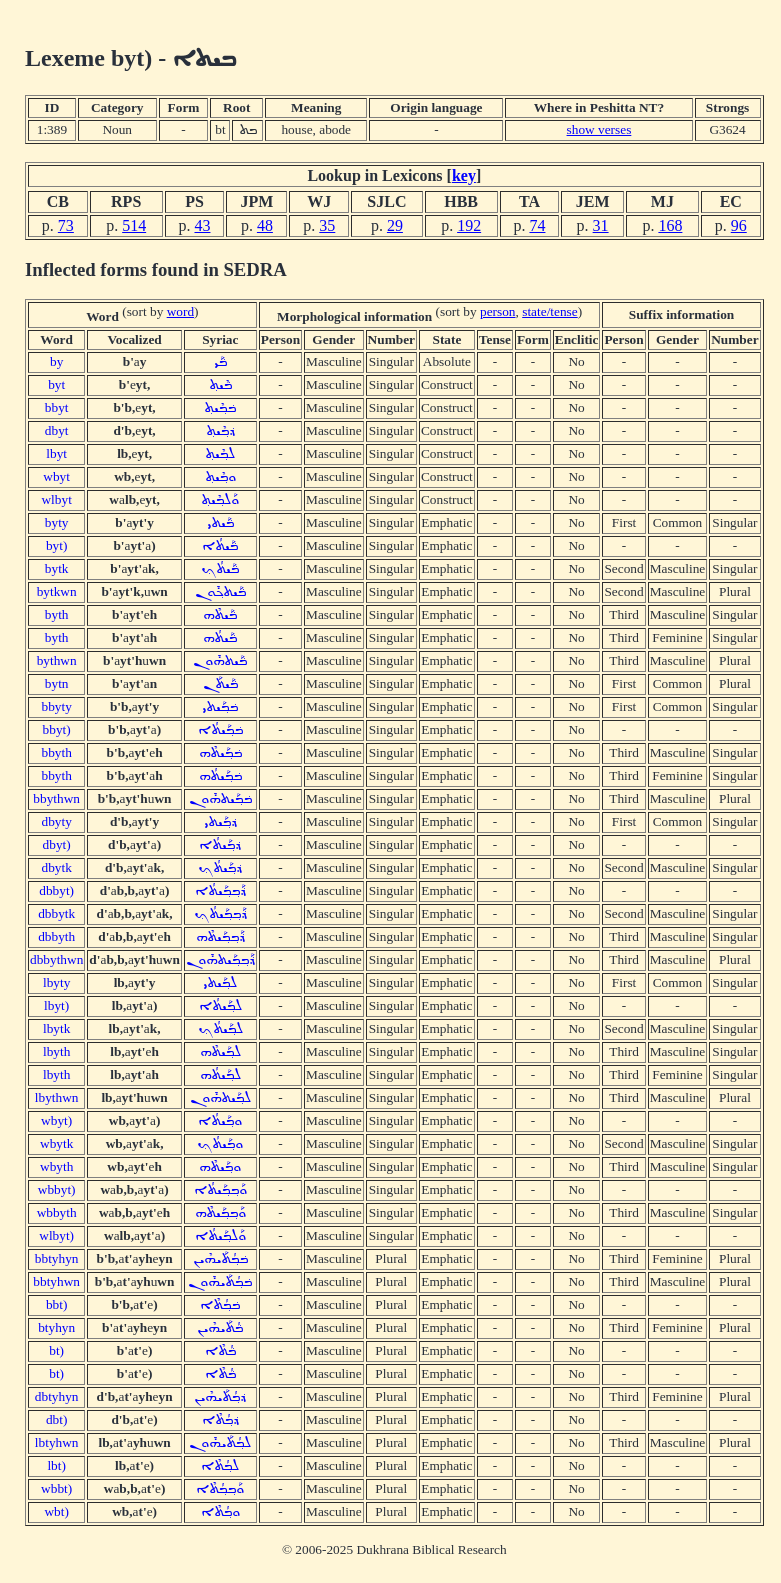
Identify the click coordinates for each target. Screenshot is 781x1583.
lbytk (56, 1028)
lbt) (56, 1465)
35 (327, 225)
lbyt (56, 453)
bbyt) (57, 729)
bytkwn (57, 591)
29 (395, 225)
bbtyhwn (56, 1281)
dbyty (56, 821)
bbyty (56, 706)
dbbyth (56, 936)
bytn (57, 683)
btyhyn (56, 1327)
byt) (56, 545)
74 (537, 225)
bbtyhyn (57, 1258)
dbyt (57, 430)
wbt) (56, 1511)
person (498, 311)
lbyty (56, 982)
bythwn (57, 660)
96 (739, 225)
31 (601, 225)
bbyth (56, 752)
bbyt (57, 407)
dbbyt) (56, 890)
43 (202, 225)
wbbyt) (57, 1189)
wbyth (56, 1166)
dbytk (56, 867)
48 (265, 225)
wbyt (56, 476)
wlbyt (56, 499)
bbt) (56, 1304)
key (464, 175)
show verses (599, 129)
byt (56, 384)
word (180, 311)
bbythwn (56, 798)
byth (57, 614)
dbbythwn (56, 959)
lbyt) (56, 1005)
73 (66, 225)
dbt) (56, 1419)
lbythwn (57, 1097)
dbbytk (56, 913)
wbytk (56, 1143)
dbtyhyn (57, 1396)
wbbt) (56, 1488)
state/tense (550, 311)
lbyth (56, 1051)
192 (469, 225)
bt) (56, 1350)
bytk (57, 568)
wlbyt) (56, 1235)
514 (134, 225)
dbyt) (57, 844)
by (56, 361)
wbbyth (57, 1212)
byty (57, 522)
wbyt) (56, 1120)
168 (670, 225)
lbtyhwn (57, 1442)
